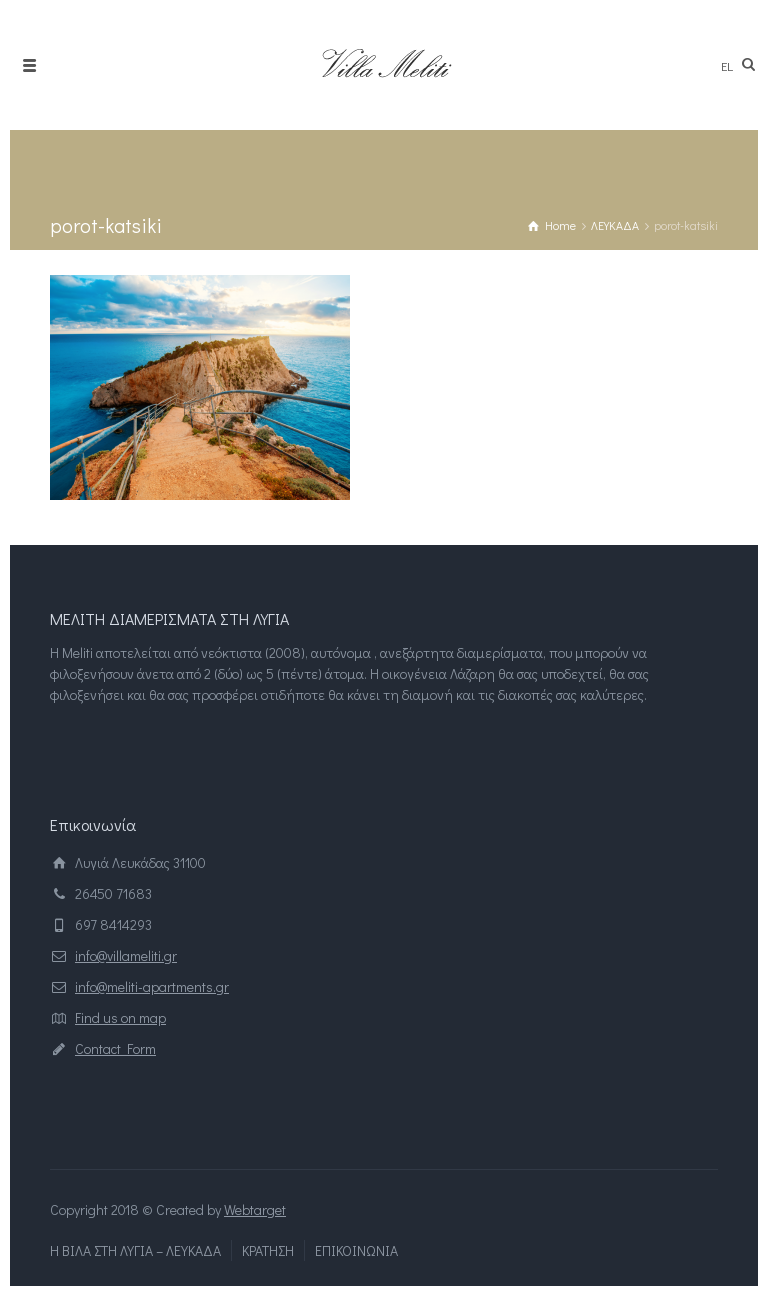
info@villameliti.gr (126, 955)
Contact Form (115, 1048)
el (727, 65)
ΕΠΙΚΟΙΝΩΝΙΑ (356, 1250)
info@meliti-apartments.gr (152, 986)
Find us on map (120, 1017)
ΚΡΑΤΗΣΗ (268, 1250)
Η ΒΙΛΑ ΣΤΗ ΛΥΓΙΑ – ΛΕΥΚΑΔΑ (135, 1250)
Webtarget (255, 1209)
